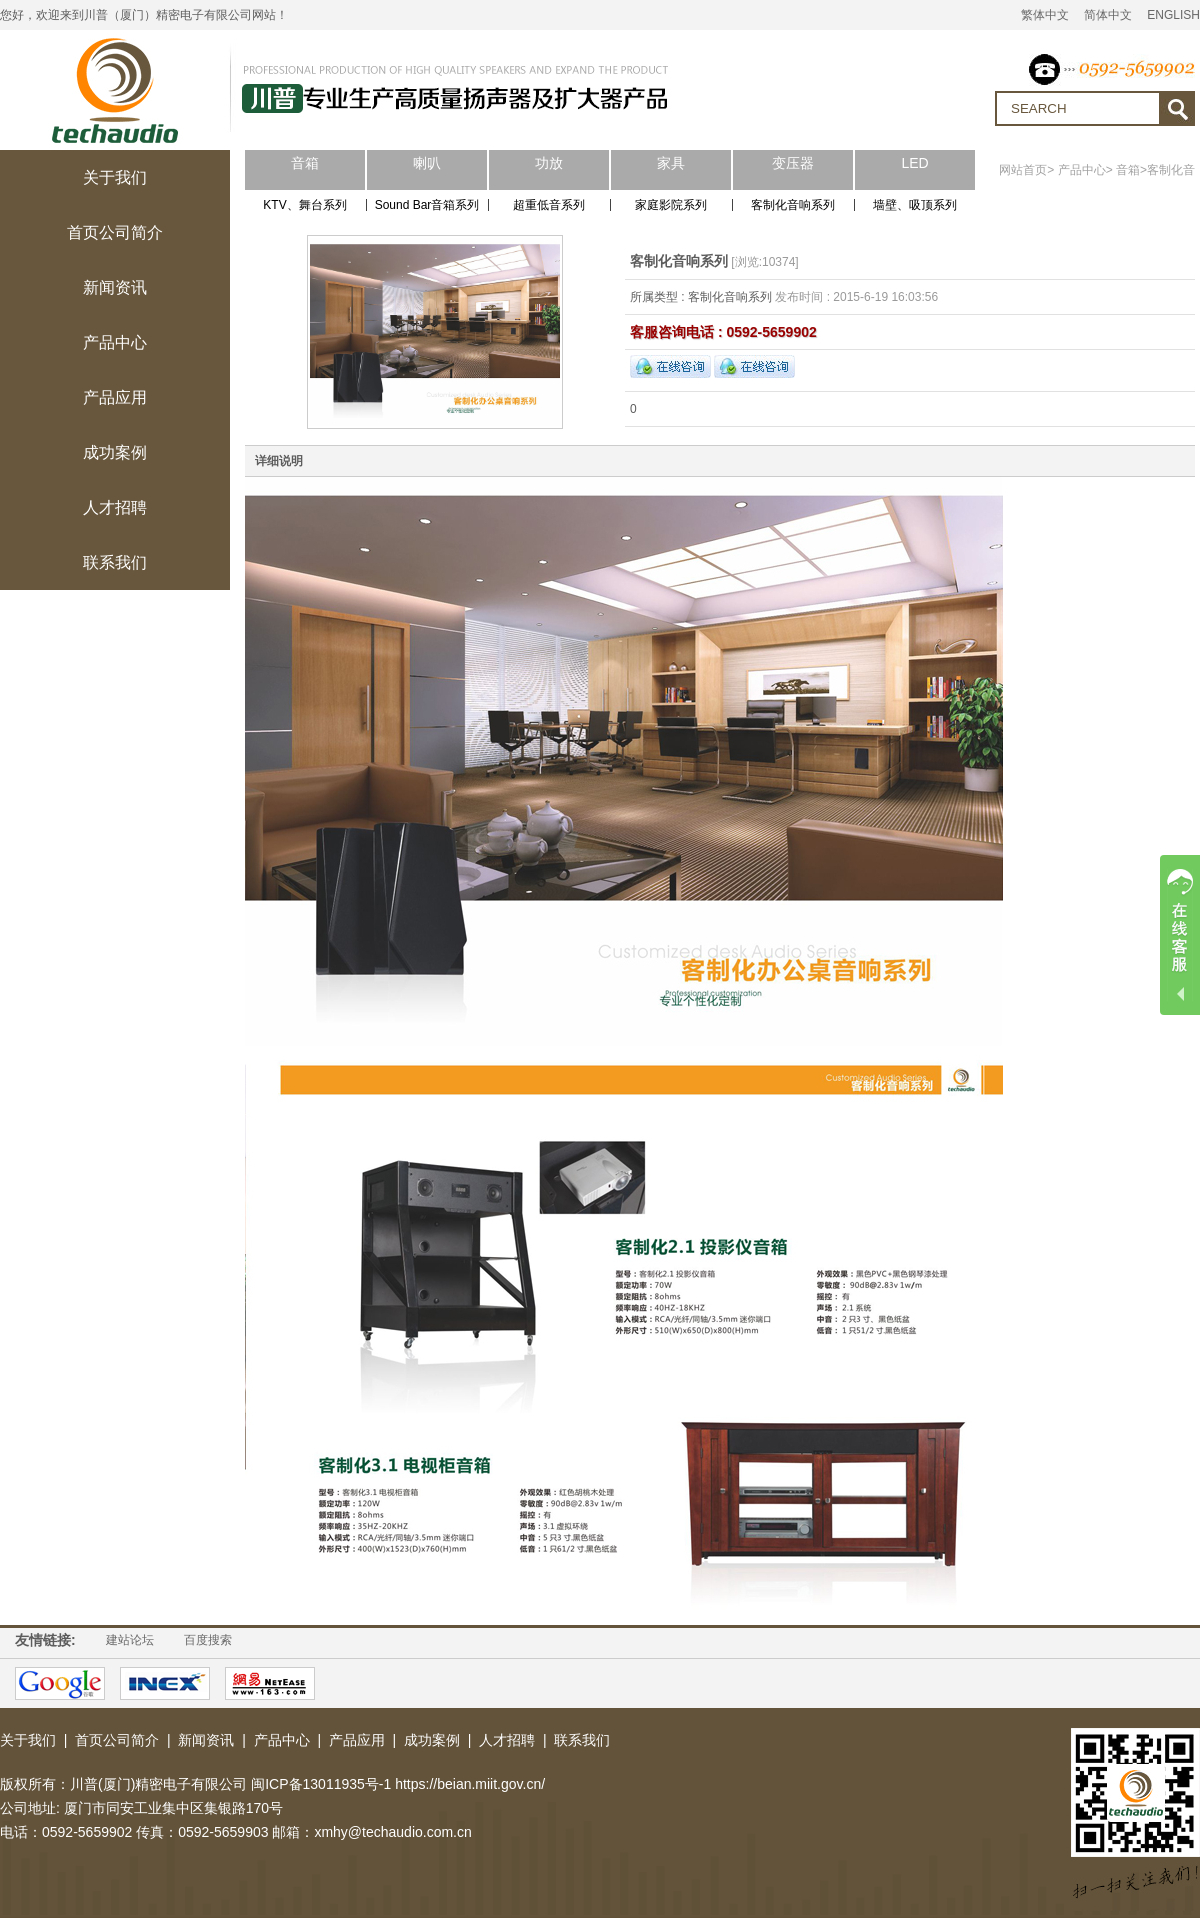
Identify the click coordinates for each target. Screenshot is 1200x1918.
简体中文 (1108, 15)
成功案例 (432, 1740)
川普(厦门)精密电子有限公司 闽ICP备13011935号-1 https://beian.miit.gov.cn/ (307, 1784)
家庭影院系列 (671, 205)
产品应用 (357, 1740)
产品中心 (1082, 170)
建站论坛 (130, 1640)
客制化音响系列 (793, 205)
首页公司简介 (117, 1740)
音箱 (1128, 170)
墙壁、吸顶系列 (915, 205)
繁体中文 (1045, 15)
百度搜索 (208, 1640)
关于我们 (28, 1740)
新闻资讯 (206, 1740)
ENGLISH (1173, 15)
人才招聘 (507, 1740)
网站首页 (1023, 170)
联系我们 (582, 1740)
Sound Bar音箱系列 (427, 205)
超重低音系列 (549, 205)
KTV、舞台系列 (304, 205)
